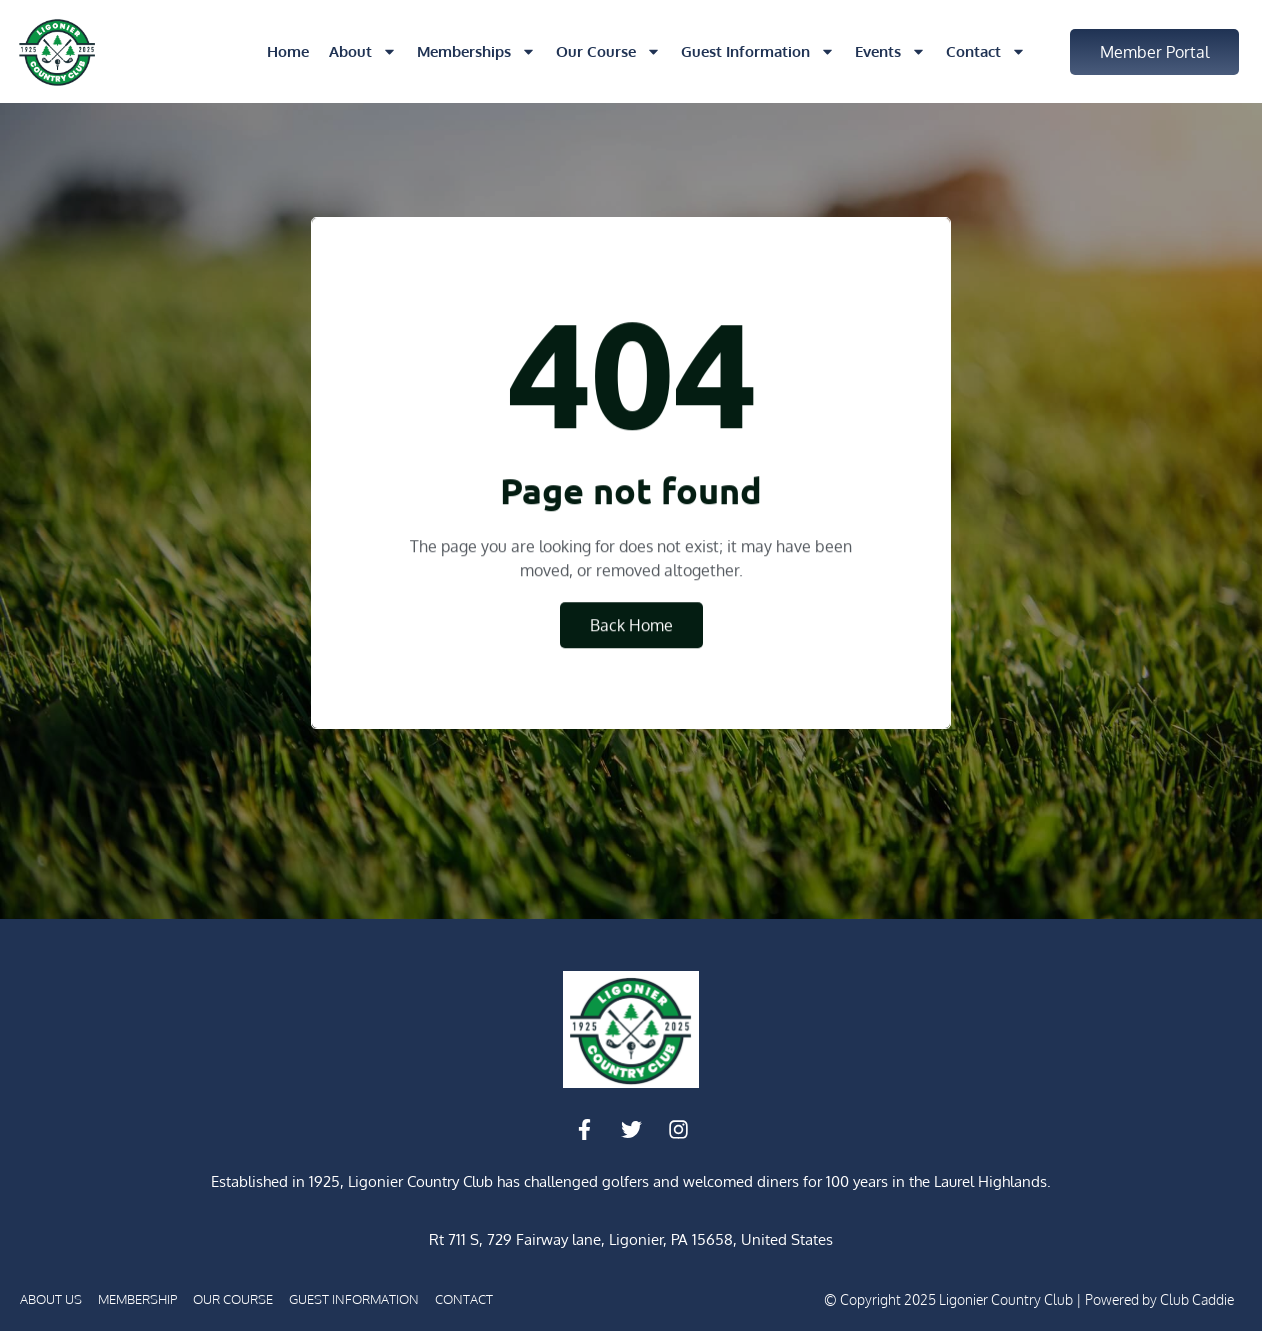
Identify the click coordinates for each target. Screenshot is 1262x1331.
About (363, 51)
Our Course (608, 51)
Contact (986, 51)
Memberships (476, 51)
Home (288, 51)
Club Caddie (1197, 1299)
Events (890, 51)
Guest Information (758, 51)
